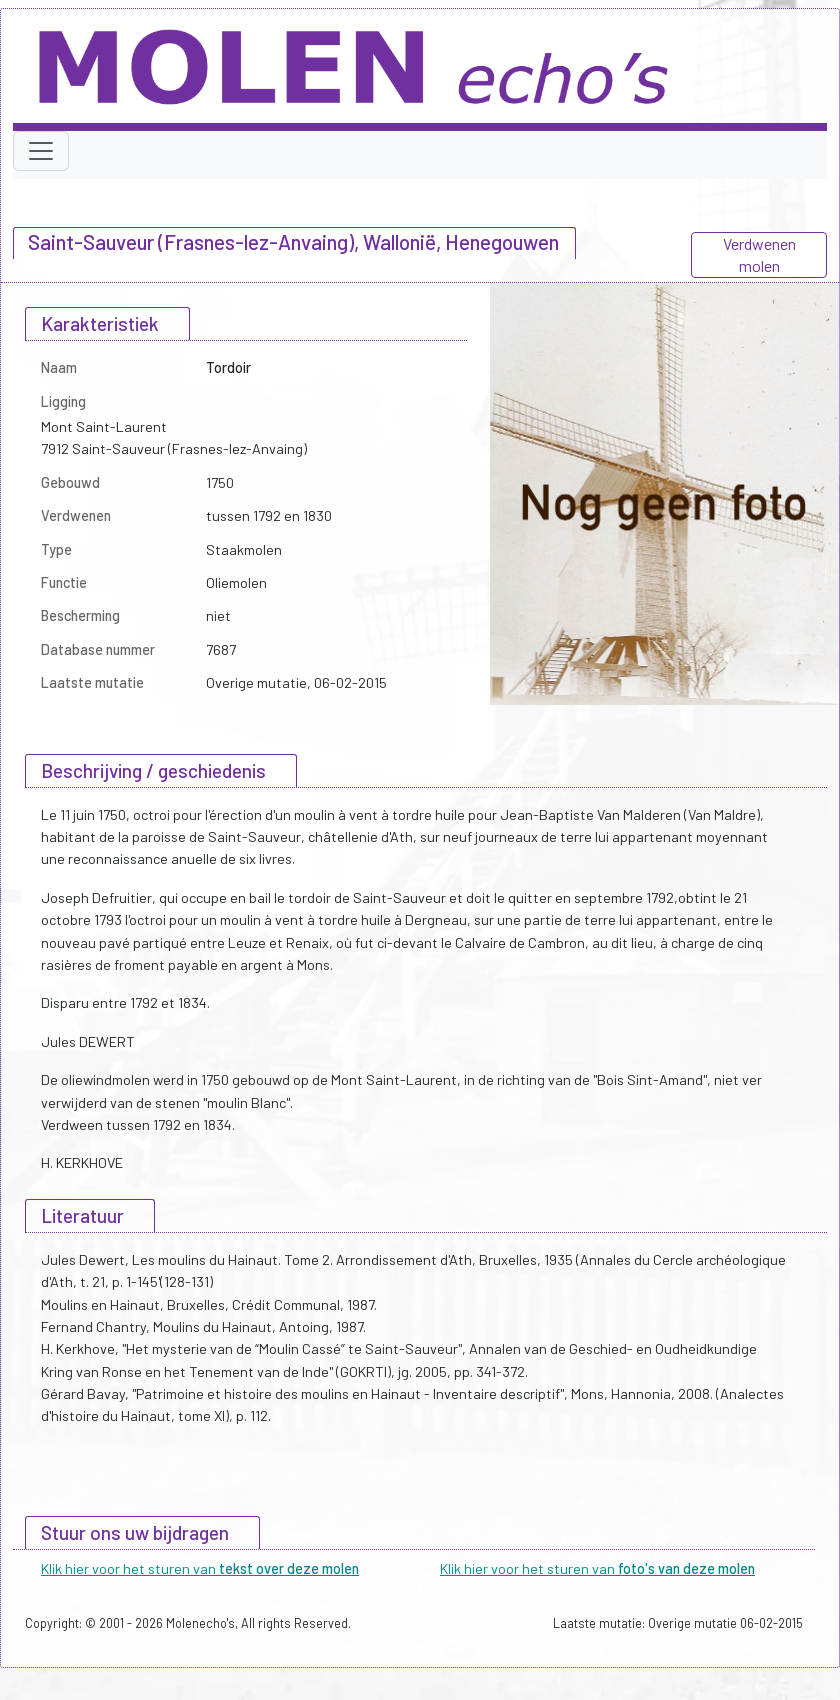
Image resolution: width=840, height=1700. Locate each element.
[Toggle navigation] (41, 151)
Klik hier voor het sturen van (200, 1568)
